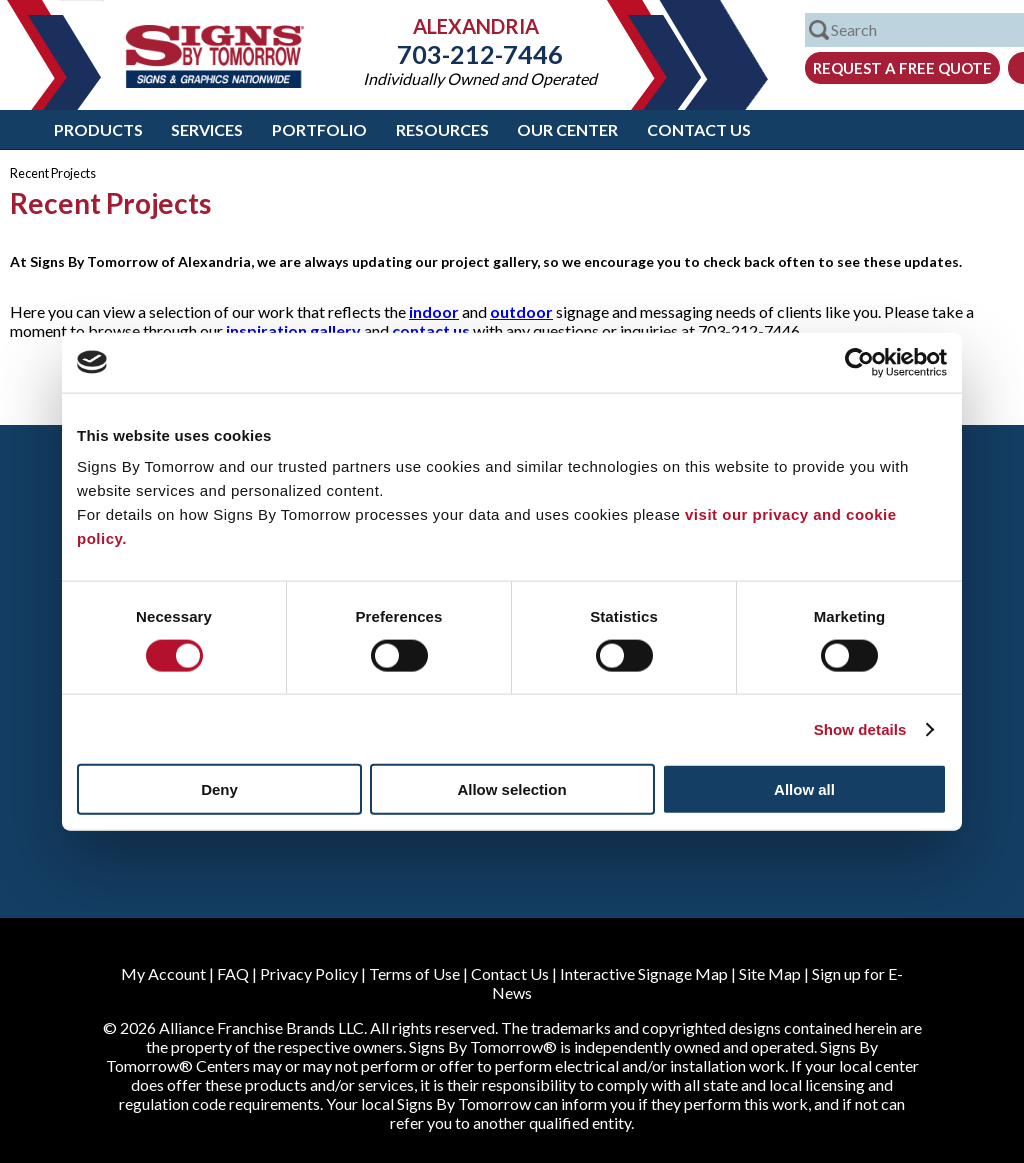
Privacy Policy (309, 973)
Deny (219, 789)
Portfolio (319, 129)
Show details (860, 728)
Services (207, 129)
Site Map (770, 973)
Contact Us (699, 129)
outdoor (521, 311)
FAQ (233, 973)
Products (98, 129)
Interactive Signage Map (644, 973)
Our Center (567, 129)
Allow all (804, 789)
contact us (431, 330)
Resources (442, 129)
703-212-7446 (480, 54)
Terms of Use (414, 973)
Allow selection (511, 789)
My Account (163, 973)
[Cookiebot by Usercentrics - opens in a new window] (859, 362)
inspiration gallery (293, 330)
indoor (434, 311)
